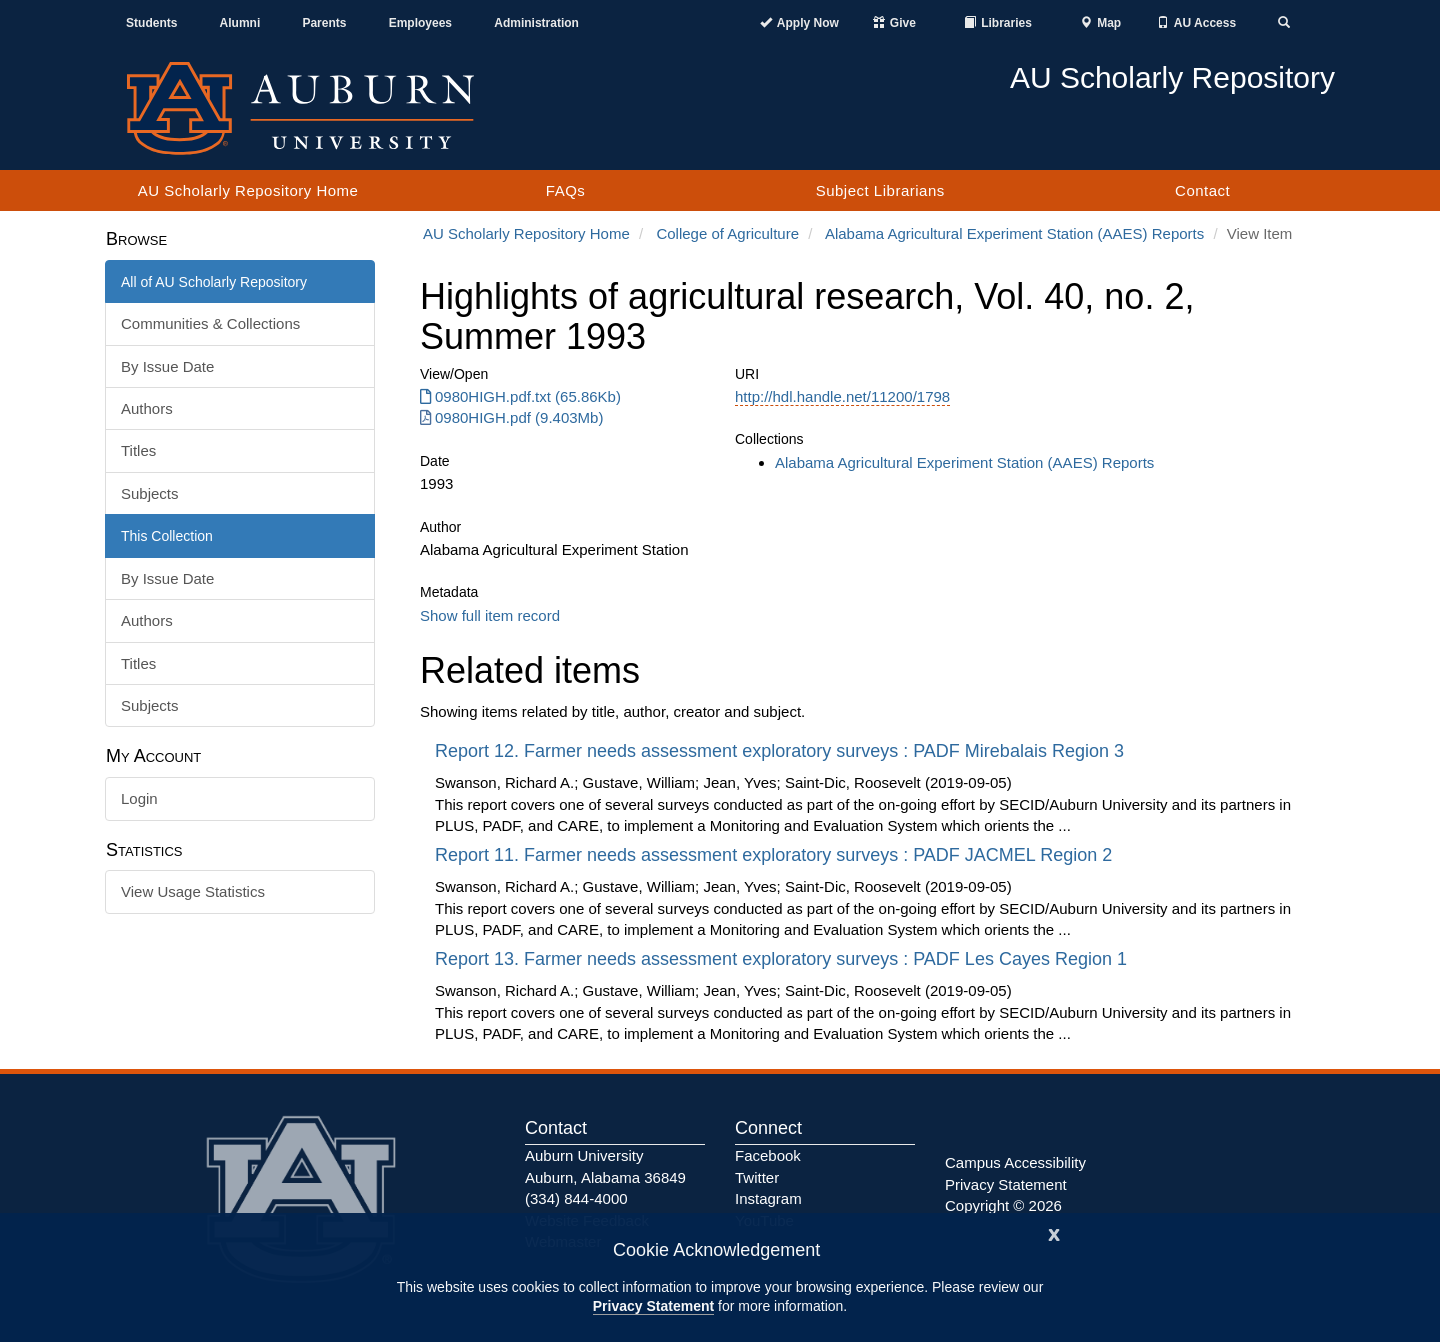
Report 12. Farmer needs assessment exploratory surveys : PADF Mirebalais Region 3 (782, 751)
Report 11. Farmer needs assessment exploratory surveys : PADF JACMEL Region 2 (776, 855)
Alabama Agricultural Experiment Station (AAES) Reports (1014, 233)
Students (151, 23)
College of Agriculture (727, 233)
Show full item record (490, 615)
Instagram (768, 1198)
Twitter (757, 1177)
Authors (147, 408)
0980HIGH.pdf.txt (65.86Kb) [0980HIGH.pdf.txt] (520, 396)
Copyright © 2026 (1003, 1205)
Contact (1202, 190)
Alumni (240, 23)
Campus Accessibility (1015, 1162)
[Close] (1054, 1232)
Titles (138, 450)
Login (139, 798)
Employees (420, 23)
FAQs (566, 190)
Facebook (768, 1155)
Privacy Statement (653, 1306)
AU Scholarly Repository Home (248, 190)
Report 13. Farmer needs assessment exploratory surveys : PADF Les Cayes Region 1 (783, 959)
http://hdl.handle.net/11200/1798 (842, 396)
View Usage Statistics (193, 891)
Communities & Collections (210, 323)
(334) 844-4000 (576, 1198)
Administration (536, 23)
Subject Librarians (880, 190)
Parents (324, 23)
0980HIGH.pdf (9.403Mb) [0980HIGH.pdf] (511, 417)
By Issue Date (167, 366)
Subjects (150, 493)
